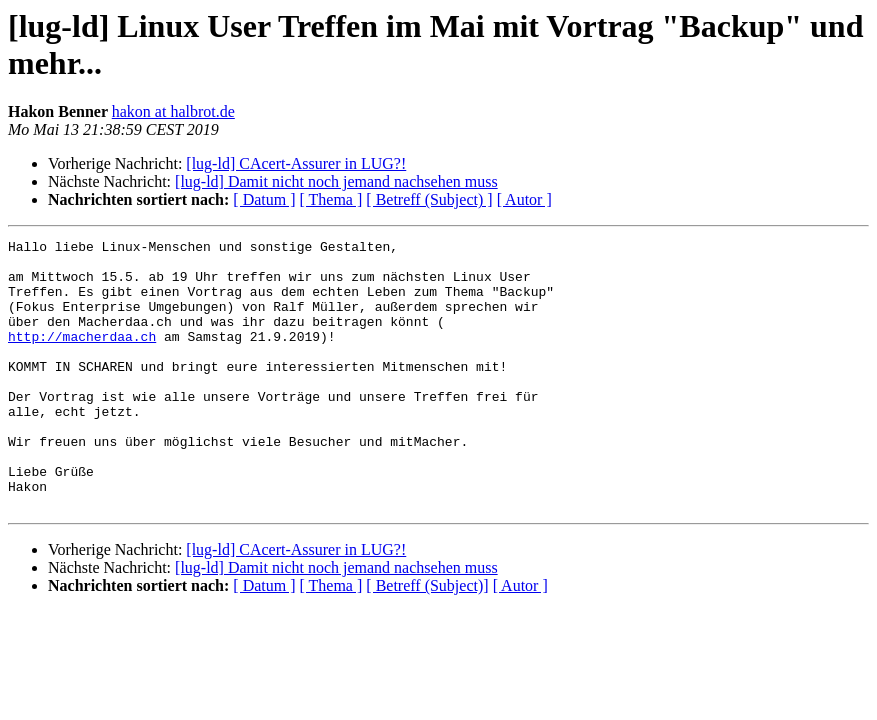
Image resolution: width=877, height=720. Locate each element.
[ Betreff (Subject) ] (429, 199)
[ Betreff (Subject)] (427, 639)
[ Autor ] (524, 199)
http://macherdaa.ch (82, 357)
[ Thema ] (331, 199)
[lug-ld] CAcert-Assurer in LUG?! (296, 163)
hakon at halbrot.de (173, 111)
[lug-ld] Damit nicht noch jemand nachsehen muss (336, 181)
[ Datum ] (264, 199)
